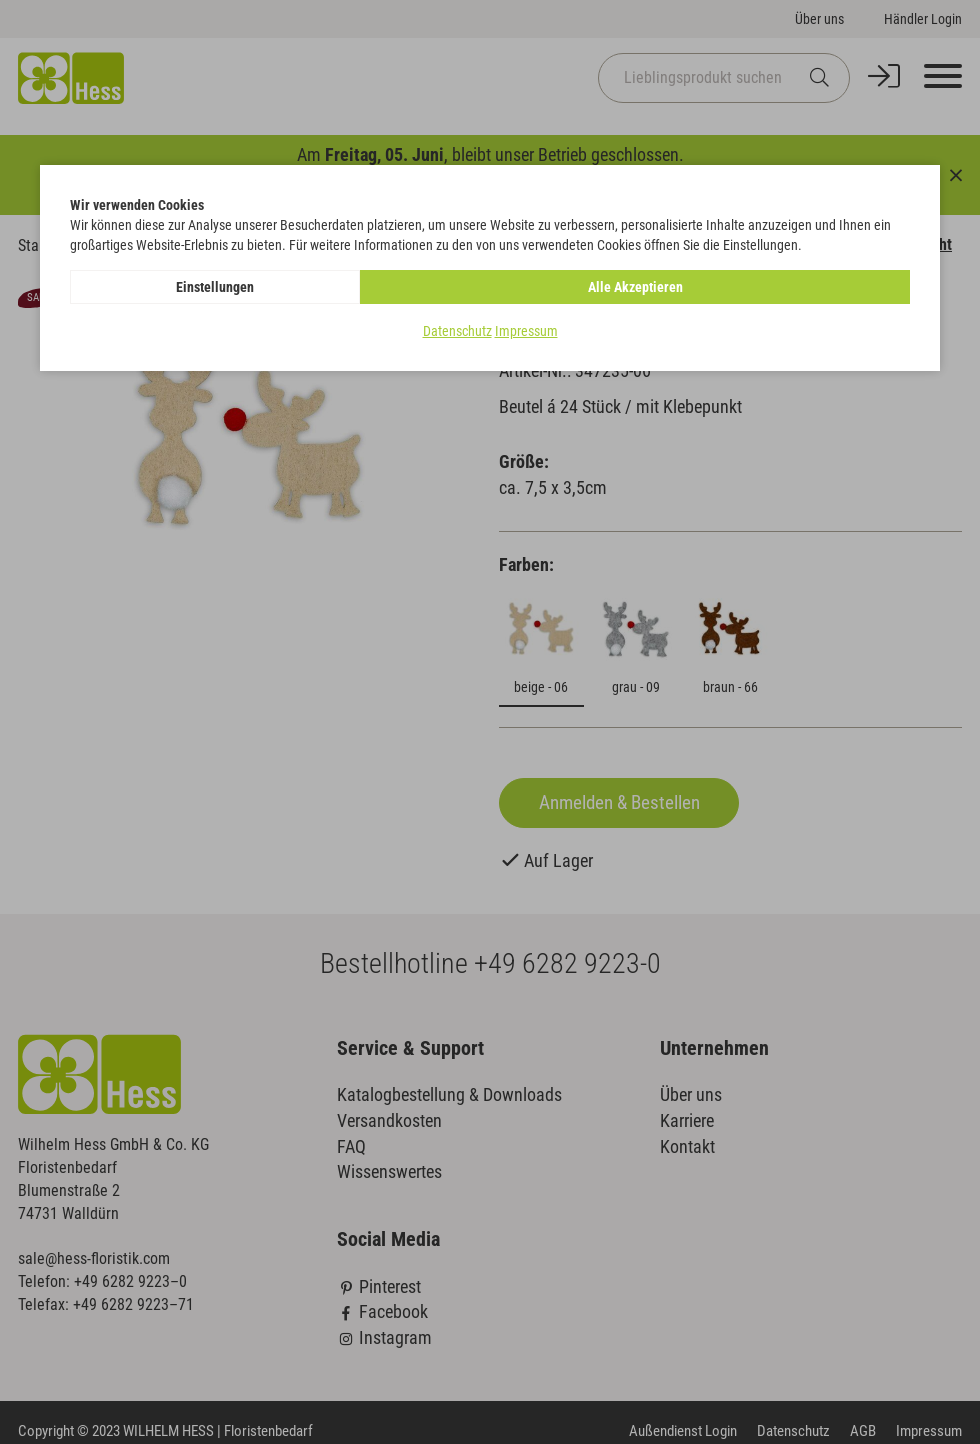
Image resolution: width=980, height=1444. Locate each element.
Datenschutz (457, 331)
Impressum (526, 331)
